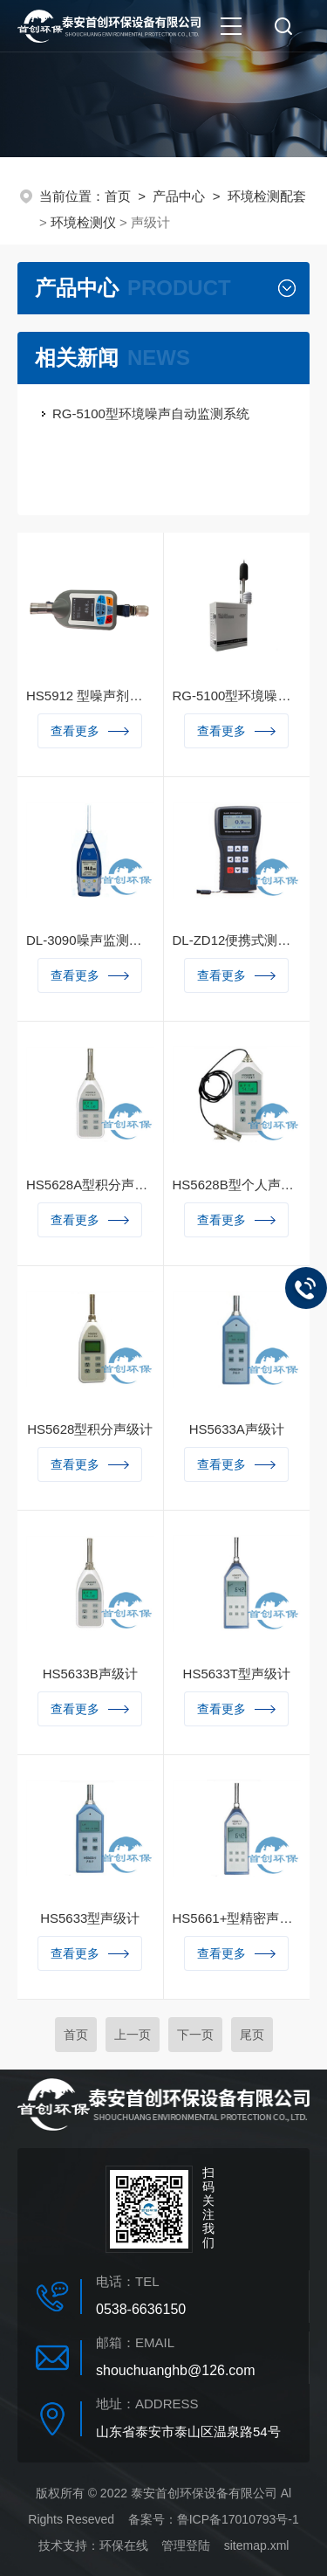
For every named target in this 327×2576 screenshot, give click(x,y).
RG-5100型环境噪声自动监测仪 (237, 695)
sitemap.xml (257, 2545)
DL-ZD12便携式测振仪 (237, 940)
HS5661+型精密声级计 (237, 1918)
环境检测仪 (83, 222)
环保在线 (123, 2545)
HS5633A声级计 (236, 1429)
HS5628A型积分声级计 (90, 1184)
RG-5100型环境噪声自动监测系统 (150, 413)
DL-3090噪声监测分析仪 (90, 940)
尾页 (252, 2035)
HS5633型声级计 (90, 1918)
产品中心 (179, 196)
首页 (118, 196)
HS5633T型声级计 (236, 1673)
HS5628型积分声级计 (90, 1429)
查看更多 (90, 731)
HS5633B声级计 (90, 1673)
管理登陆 (185, 2545)
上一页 (132, 2035)
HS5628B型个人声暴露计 (237, 1184)
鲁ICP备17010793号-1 (238, 2519)
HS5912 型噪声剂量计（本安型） (90, 695)
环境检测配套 (267, 196)
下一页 (195, 2035)
